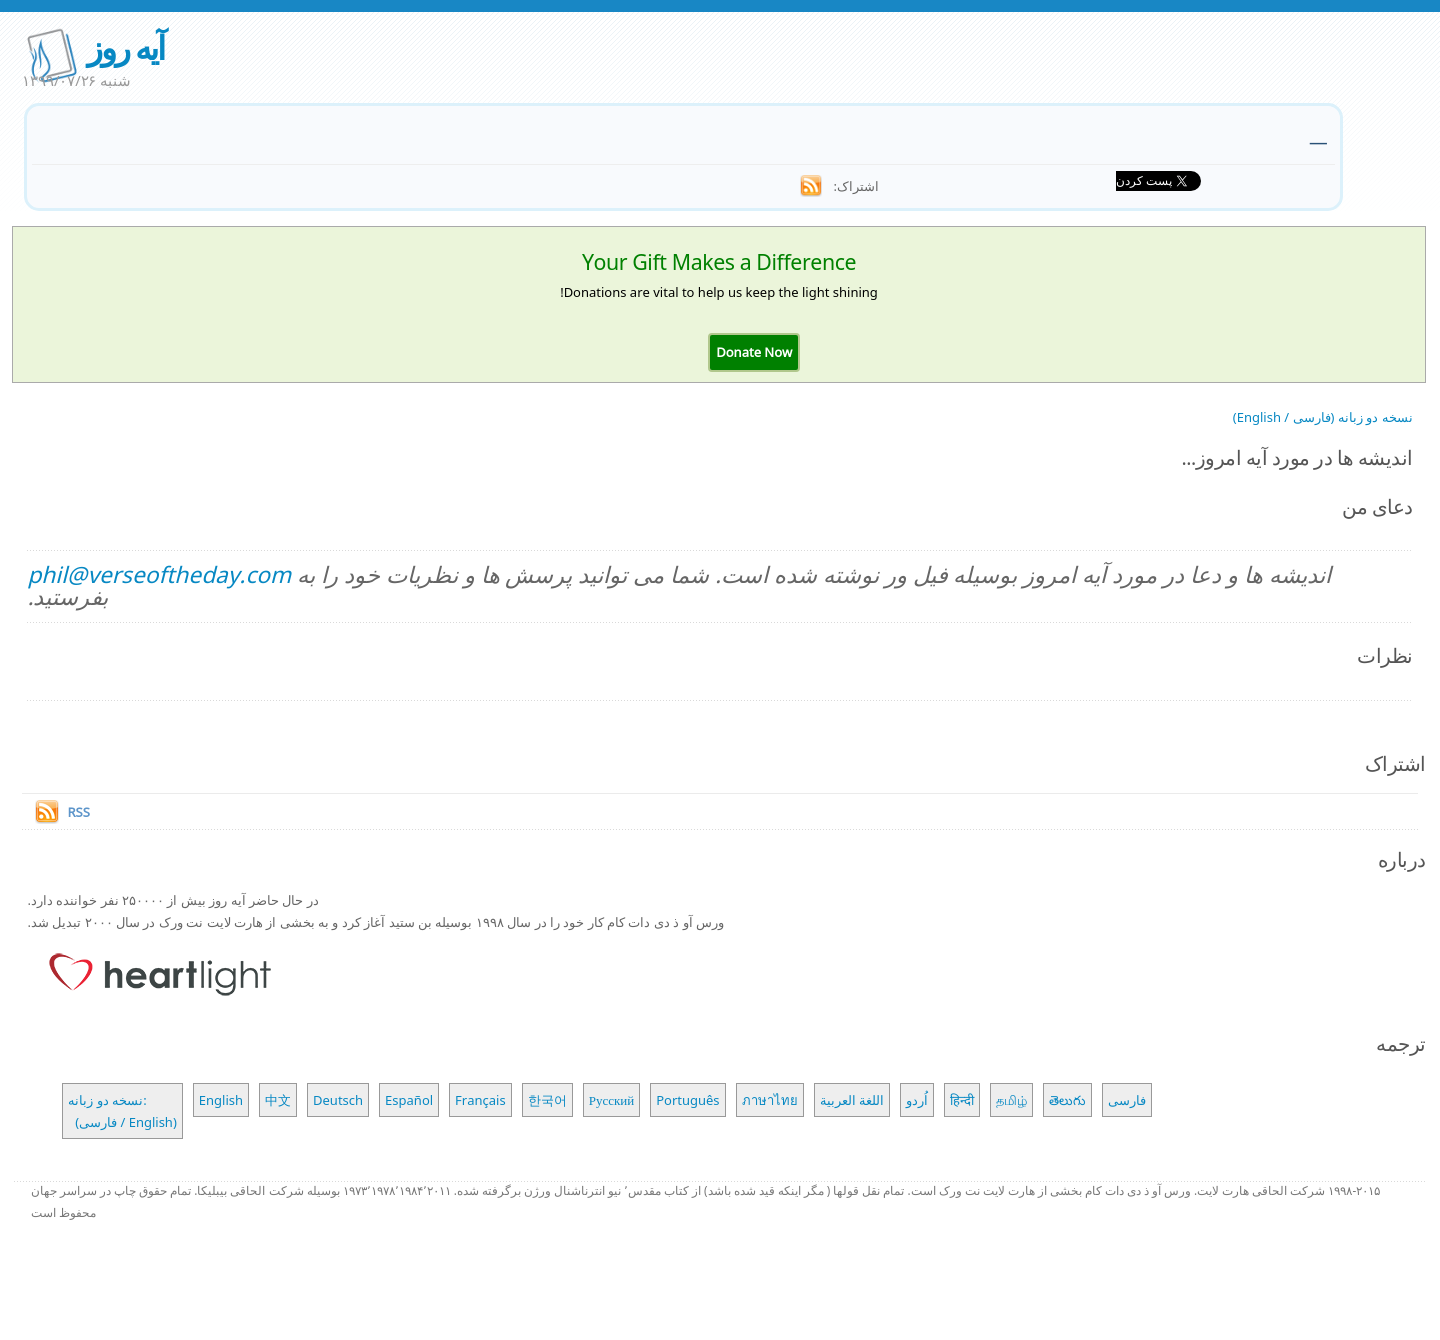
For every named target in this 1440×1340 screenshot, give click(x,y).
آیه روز (125, 47)
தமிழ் (1011, 1100)
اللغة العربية (852, 1100)
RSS (78, 812)
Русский (612, 1100)
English (221, 1100)
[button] (754, 352)
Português (687, 1100)
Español (409, 1100)
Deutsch (338, 1100)
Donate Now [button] (754, 352)
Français (480, 1100)
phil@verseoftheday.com (159, 574)
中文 (278, 1100)
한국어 (547, 1100)
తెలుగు (1067, 1100)
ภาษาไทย (770, 1100)
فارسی (1127, 1100)
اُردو (917, 1100)
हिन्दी (962, 1100)
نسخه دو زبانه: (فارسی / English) (122, 1111)
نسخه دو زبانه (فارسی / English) (1323, 417)
